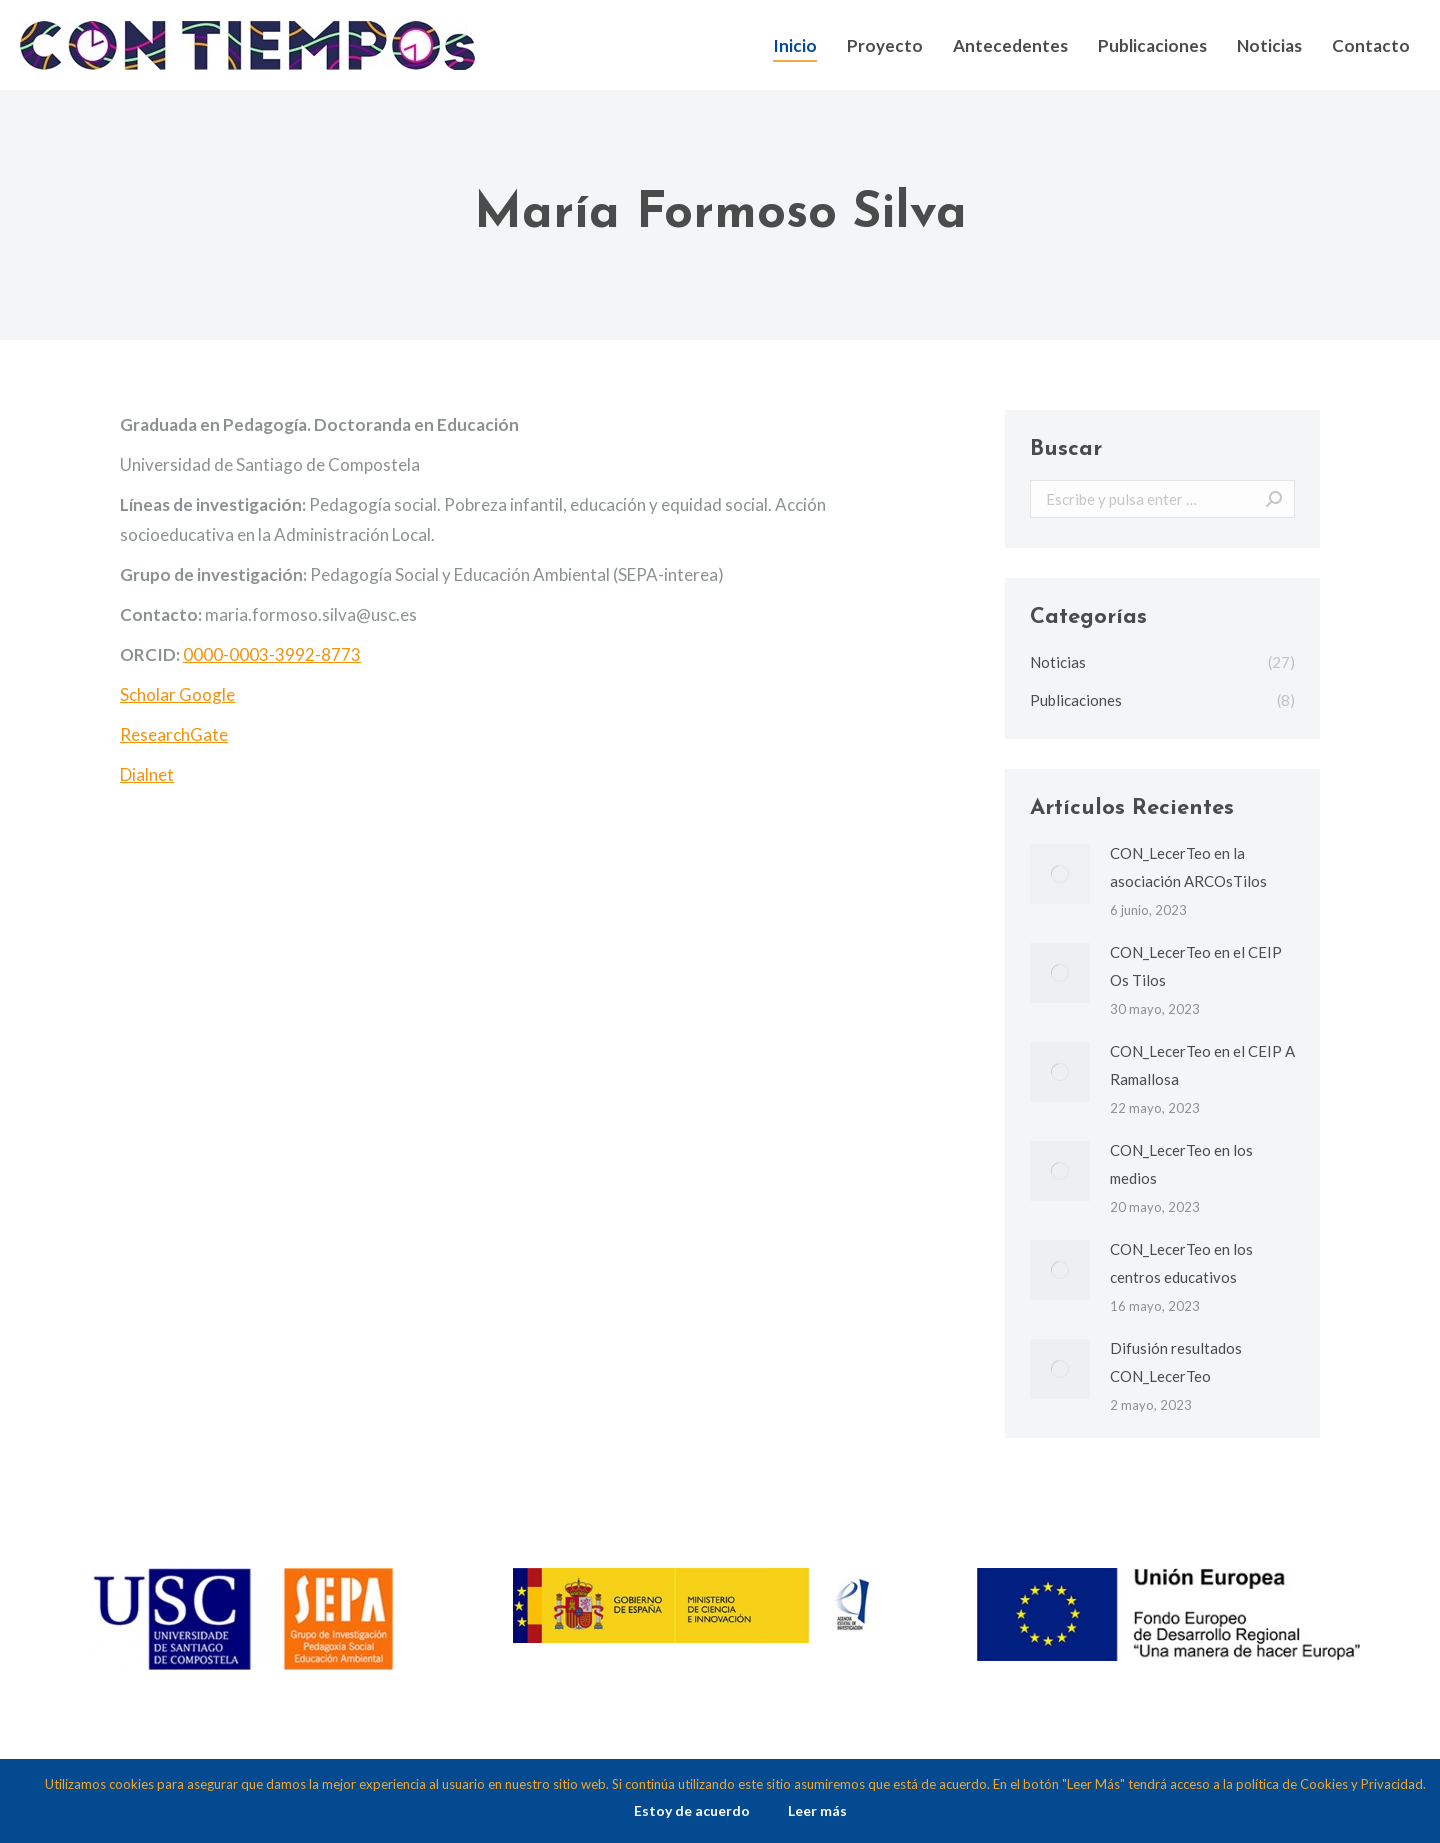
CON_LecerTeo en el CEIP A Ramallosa (1202, 1065)
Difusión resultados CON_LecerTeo (1176, 1362)
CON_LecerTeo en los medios (1181, 1164)
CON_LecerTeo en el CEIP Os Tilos (1196, 966)
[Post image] (1060, 874)
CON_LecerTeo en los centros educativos (1181, 1263)
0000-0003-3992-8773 (272, 654)
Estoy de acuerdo (692, 1810)
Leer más (817, 1810)
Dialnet (147, 774)
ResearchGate (174, 734)
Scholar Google (177, 694)
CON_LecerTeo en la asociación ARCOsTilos (1188, 867)
